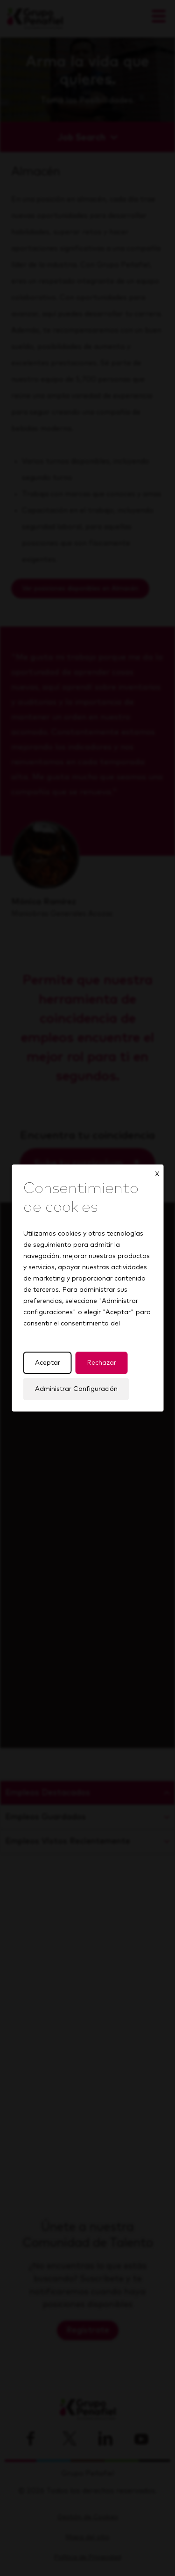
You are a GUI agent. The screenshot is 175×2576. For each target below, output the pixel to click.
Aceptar (47, 1363)
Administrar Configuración (76, 1389)
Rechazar (101, 1363)
